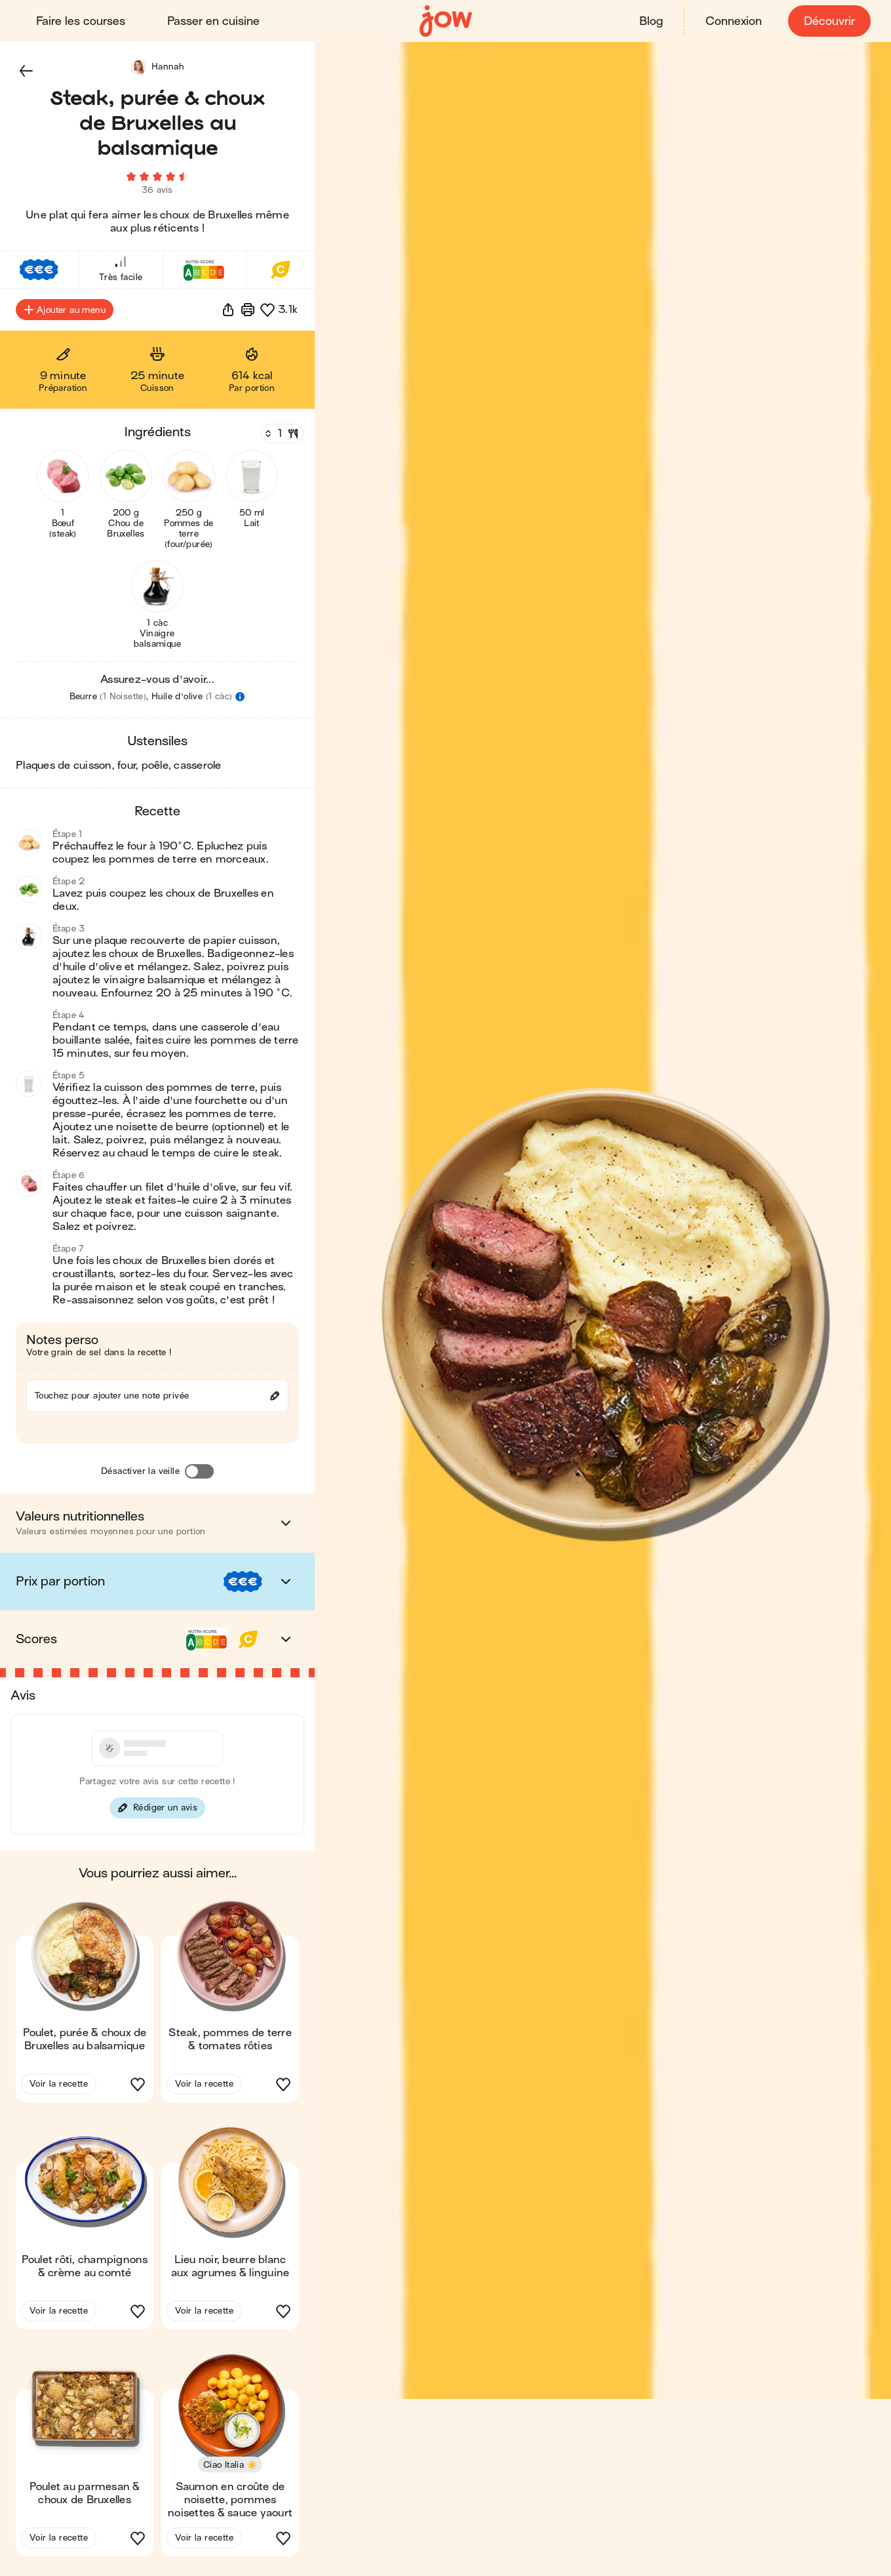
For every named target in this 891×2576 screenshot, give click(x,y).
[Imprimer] (248, 313)
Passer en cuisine (214, 21)
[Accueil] (446, 21)
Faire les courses (81, 21)
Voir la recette (59, 2088)
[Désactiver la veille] (199, 1475)
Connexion (733, 21)
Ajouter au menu (65, 313)
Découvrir (828, 21)
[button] (26, 70)
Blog (650, 21)
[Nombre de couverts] (281, 437)
